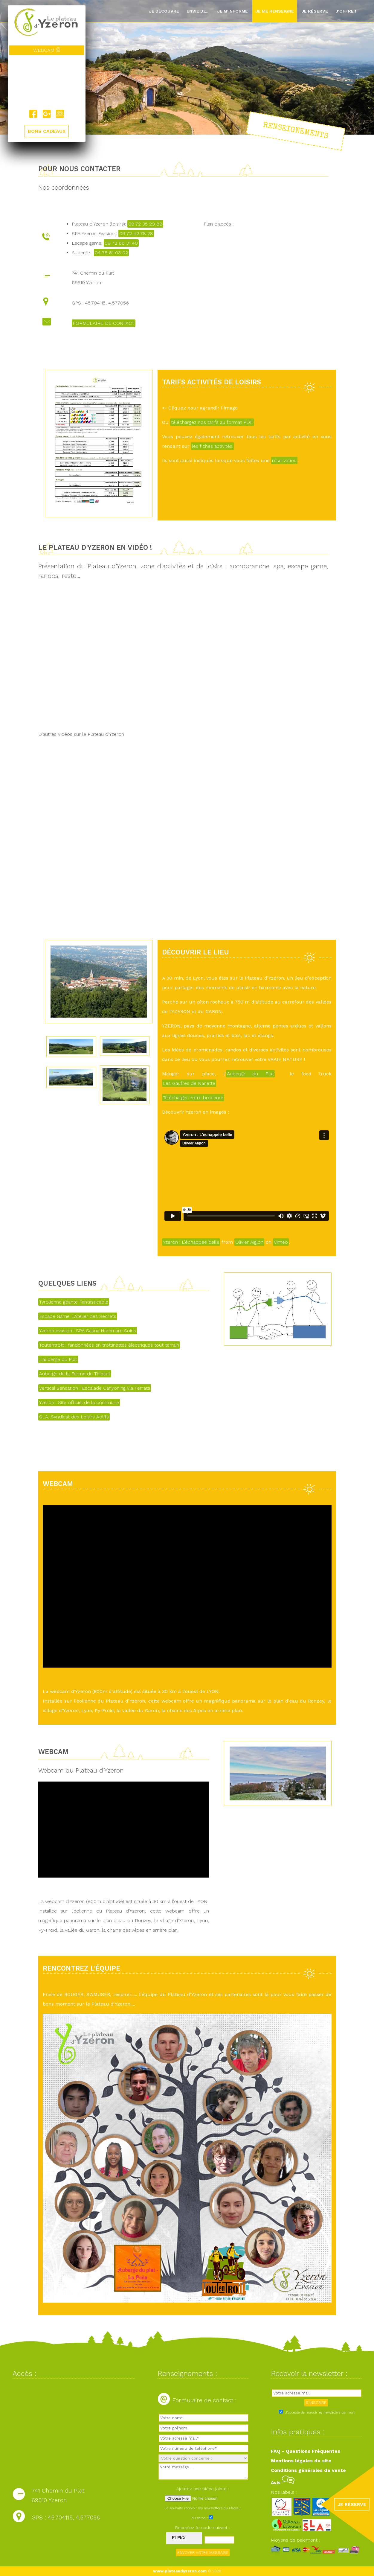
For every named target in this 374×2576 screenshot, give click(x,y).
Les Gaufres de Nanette (189, 1083)
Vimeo (281, 1242)
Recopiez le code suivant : (202, 2527)
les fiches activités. (212, 446)
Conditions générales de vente (308, 2470)
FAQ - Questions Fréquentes (305, 2451)
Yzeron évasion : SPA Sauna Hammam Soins (87, 1330)
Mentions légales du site (301, 2461)
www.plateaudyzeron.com (180, 2571)
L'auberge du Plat (58, 1359)
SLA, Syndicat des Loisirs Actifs (74, 1417)
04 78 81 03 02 (111, 252)
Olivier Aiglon (249, 1242)
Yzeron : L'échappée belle (191, 1242)
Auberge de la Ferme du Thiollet (74, 1374)
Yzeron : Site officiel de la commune (79, 1402)
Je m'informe (232, 11)
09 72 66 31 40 (121, 243)
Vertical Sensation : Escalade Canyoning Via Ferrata (94, 1388)
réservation (284, 460)
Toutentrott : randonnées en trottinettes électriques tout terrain (109, 1345)
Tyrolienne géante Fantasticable (73, 1302)
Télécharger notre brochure (193, 1097)
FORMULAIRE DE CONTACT (104, 323)
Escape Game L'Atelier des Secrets (77, 1316)
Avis (282, 2482)
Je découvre (164, 11)
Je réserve (314, 11)
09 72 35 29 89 (145, 224)
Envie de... (198, 11)
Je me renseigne (274, 11)
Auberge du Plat (250, 1074)
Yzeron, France (46, 82)
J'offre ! (345, 11)
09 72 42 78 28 (136, 233)
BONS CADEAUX (46, 131)
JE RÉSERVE (352, 2504)
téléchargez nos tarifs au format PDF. (212, 422)
